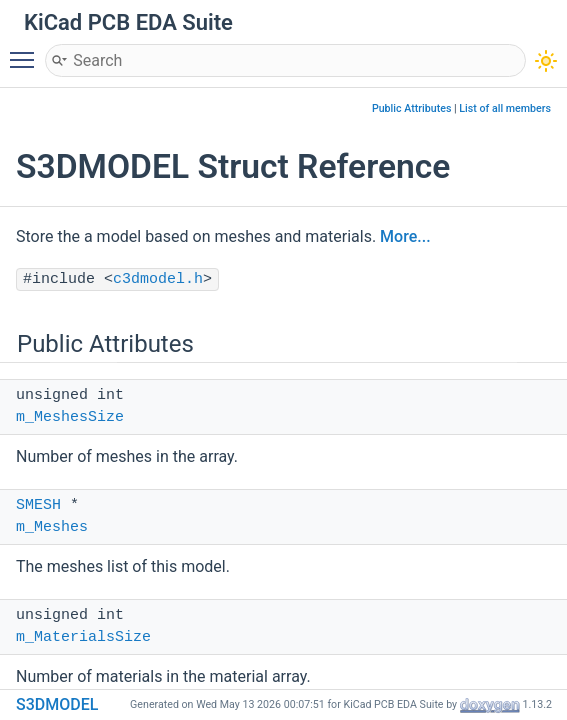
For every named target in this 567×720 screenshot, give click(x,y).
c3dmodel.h (158, 279)
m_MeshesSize (70, 417)
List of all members (505, 108)
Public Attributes (412, 108)
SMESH (38, 505)
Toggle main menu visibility (27, 51)
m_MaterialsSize (83, 637)
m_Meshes (52, 527)
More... (405, 236)
